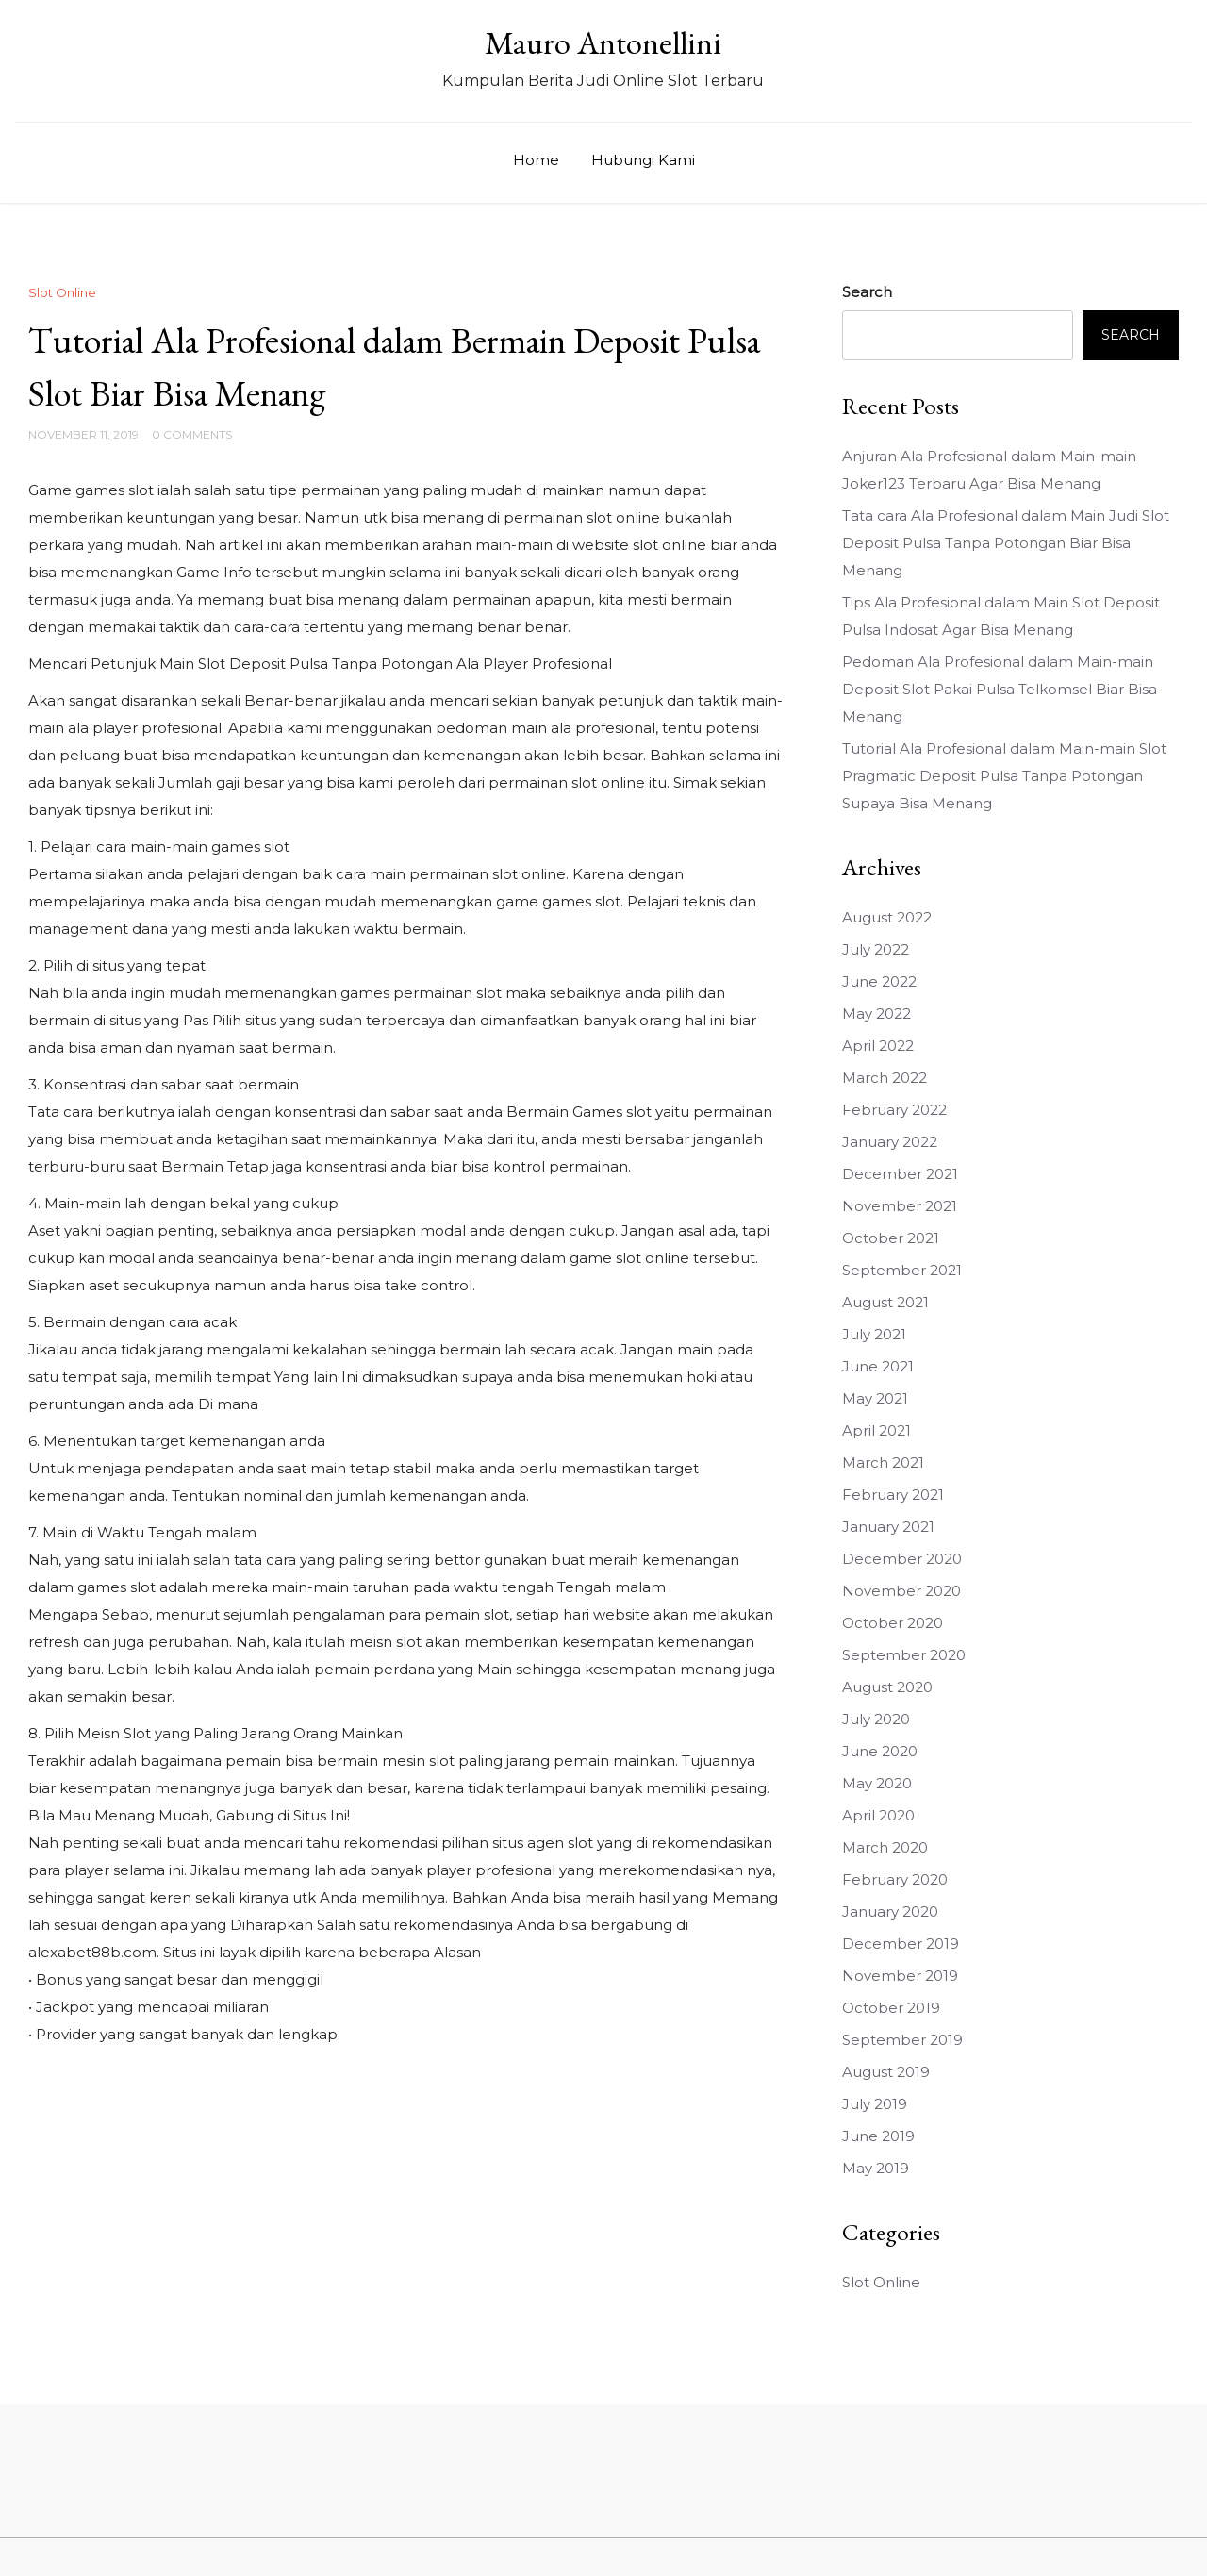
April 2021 (876, 1430)
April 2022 (878, 1046)
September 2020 (904, 1655)
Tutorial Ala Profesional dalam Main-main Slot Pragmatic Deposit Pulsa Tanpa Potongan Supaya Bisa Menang (1004, 776)
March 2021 (883, 1462)
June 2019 (878, 2136)
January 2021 (888, 1527)
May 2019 (875, 2168)
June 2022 (879, 981)
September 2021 (902, 1270)
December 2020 (902, 1559)
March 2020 (885, 1847)
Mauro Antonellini (603, 42)
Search (867, 292)
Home (536, 160)
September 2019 (902, 2040)
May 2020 (877, 1783)
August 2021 (885, 1302)
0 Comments (192, 434)
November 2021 (899, 1206)
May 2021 (875, 1398)
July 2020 (876, 1719)
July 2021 (874, 1334)
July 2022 (875, 949)
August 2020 (887, 1687)
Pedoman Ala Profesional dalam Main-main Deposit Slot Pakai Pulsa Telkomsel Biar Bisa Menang (999, 689)
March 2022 (884, 1078)
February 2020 (895, 1879)
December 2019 (900, 1944)
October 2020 (892, 1623)
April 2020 (878, 1815)
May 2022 (876, 1013)
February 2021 (893, 1495)
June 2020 (880, 1751)
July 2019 (874, 2104)
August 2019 (886, 2072)
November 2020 (901, 1591)
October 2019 (891, 2008)
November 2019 (900, 1976)
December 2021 (900, 1174)
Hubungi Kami (643, 160)
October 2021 (890, 1238)
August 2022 (887, 917)
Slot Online (62, 292)
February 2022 (894, 1110)
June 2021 (878, 1366)
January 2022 (889, 1142)
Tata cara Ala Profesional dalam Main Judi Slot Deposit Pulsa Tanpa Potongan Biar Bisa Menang (1005, 543)
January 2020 (890, 1911)
